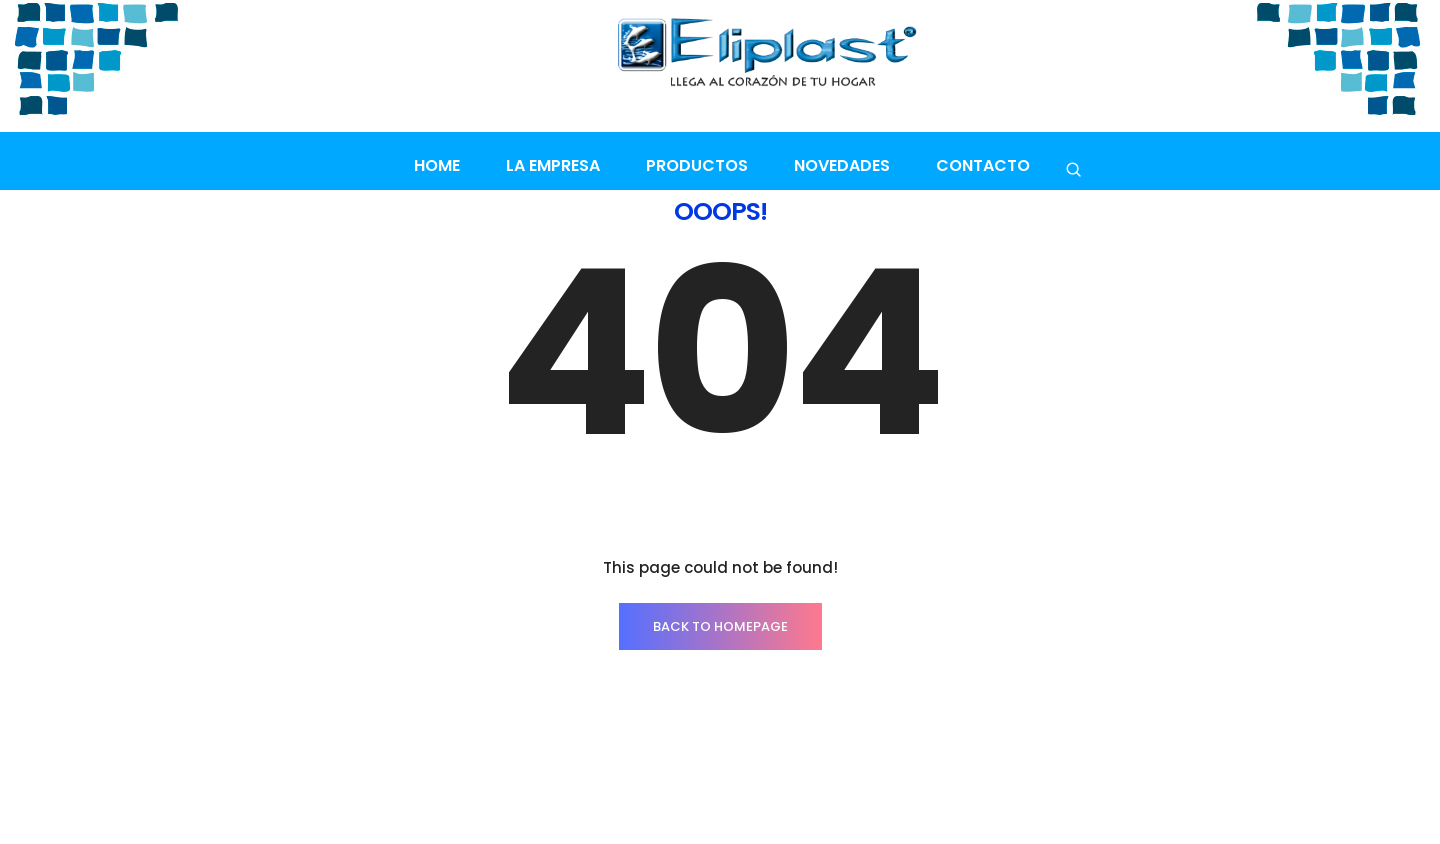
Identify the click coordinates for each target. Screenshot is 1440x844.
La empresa (553, 165)
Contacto (983, 165)
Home (437, 165)
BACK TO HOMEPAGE (720, 564)
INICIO (169, 781)
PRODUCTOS (264, 781)
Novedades (842, 165)
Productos (697, 165)
